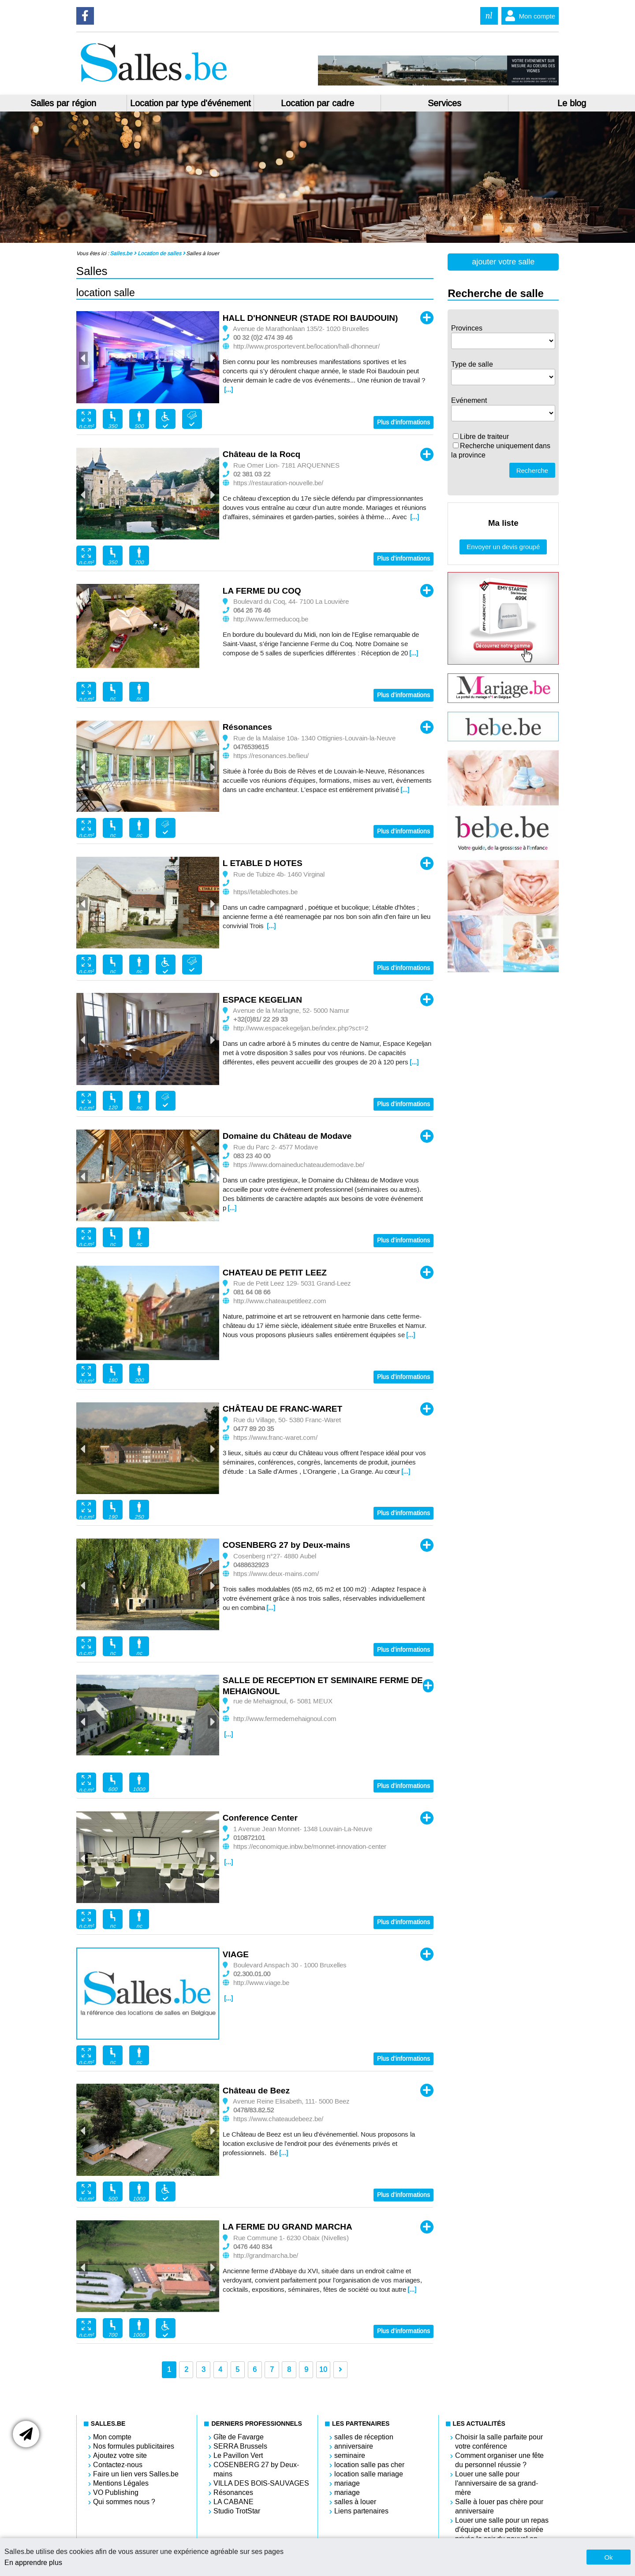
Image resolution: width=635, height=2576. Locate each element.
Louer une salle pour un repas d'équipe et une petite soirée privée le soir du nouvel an (502, 2529)
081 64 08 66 (251, 1292)
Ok (608, 2557)
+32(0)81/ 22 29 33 (260, 1019)
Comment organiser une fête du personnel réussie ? (499, 2460)
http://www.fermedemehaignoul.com (284, 1718)
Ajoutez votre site (120, 2455)
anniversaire (353, 2446)
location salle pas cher (369, 2464)
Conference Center (260, 1817)
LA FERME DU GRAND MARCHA (287, 2226)
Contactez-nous (117, 2464)
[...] (228, 389)
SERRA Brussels (240, 2446)
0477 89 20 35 (253, 1428)
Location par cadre (317, 103)
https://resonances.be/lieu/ (271, 755)
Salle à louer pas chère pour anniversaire (499, 2506)
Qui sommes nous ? (124, 2501)
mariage (347, 2483)
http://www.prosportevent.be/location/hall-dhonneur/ (306, 346)
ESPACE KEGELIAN (262, 999)
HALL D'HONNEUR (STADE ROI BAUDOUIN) (310, 318)
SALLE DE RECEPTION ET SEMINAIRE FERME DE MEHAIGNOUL (323, 1686)
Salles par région (63, 103)
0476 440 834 (252, 2246)
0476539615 (251, 747)
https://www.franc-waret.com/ (275, 1437)
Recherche (532, 470)
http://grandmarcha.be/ (265, 2255)
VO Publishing (115, 2492)
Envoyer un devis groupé (503, 546)
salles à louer (355, 2501)
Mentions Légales (121, 2483)
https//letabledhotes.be (265, 892)
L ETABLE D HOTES (263, 863)
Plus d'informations (403, 422)
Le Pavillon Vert (238, 2455)
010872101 (249, 1837)
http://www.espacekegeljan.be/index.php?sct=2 (300, 1028)
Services (444, 103)
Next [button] (212, 358)
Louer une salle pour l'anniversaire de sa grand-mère (496, 2483)
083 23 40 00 (251, 1156)
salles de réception (363, 2437)
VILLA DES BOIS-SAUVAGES (261, 2483)
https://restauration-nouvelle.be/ (278, 483)
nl (489, 16)
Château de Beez (256, 2090)
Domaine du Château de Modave (287, 1136)
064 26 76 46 (251, 610)
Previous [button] (83, 358)
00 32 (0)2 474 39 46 (262, 337)
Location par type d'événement (190, 103)
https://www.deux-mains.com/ (276, 1573)
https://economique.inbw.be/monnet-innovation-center (309, 1846)
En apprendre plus (33, 2562)
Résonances (247, 727)
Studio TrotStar (236, 2511)
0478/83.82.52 (253, 2110)
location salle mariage (368, 2474)
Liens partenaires (361, 2511)
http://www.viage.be (261, 1982)
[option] (147, 357)
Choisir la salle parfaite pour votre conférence (499, 2441)
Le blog (571, 103)
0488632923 (251, 1565)
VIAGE (236, 1954)
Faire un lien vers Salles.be (136, 2474)
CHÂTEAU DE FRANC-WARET (282, 1408)
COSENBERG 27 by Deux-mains (286, 1545)
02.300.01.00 (251, 1974)
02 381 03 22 (251, 474)
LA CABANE (233, 2501)
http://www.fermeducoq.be (270, 619)
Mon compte (528, 16)
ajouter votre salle (503, 261)
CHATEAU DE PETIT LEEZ (275, 1272)
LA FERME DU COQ (262, 590)
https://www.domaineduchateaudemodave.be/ (298, 1164)
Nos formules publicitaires (133, 2446)
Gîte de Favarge (238, 2437)
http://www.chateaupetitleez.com (279, 1301)
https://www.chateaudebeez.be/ (278, 2119)
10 (323, 2369)
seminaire (349, 2455)
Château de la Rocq (261, 454)
